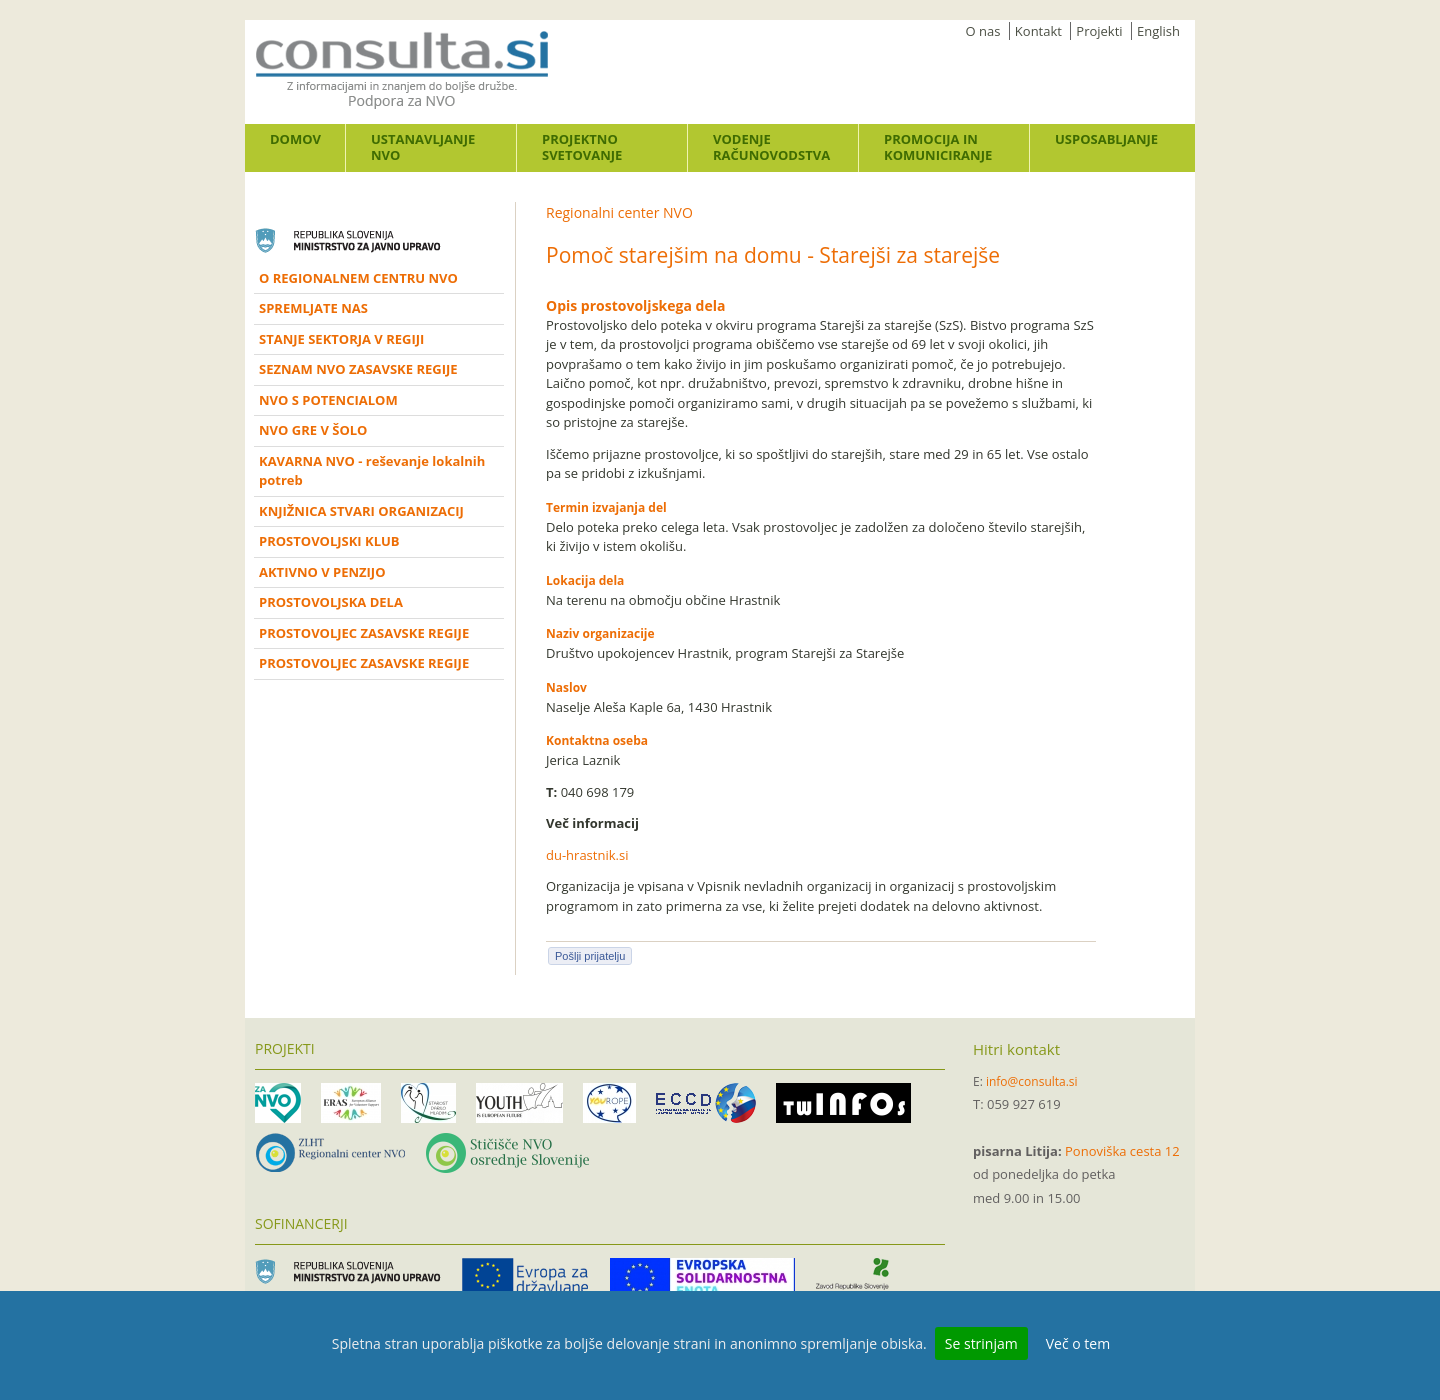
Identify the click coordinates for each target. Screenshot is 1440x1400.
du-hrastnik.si (587, 855)
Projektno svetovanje (582, 147)
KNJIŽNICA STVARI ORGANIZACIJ (361, 511)
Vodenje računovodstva (771, 147)
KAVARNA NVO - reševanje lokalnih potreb (372, 471)
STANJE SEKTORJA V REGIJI (341, 339)
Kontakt (1038, 31)
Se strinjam (981, 1343)
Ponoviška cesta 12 (1122, 1151)
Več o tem (1078, 1343)
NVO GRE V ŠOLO (313, 430)
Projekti (1099, 31)
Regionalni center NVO (619, 212)
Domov (295, 139)
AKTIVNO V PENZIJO (322, 572)
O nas (983, 31)
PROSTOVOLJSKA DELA (331, 602)
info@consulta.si (1032, 1081)
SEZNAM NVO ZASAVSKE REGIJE (358, 369)
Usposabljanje (1106, 139)
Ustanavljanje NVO (423, 147)
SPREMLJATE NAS (313, 308)
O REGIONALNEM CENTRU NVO (358, 278)
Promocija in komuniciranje (938, 147)
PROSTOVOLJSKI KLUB (329, 541)
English (1158, 31)
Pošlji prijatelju (590, 956)
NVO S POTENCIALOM (328, 400)
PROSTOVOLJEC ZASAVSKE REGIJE (364, 633)
